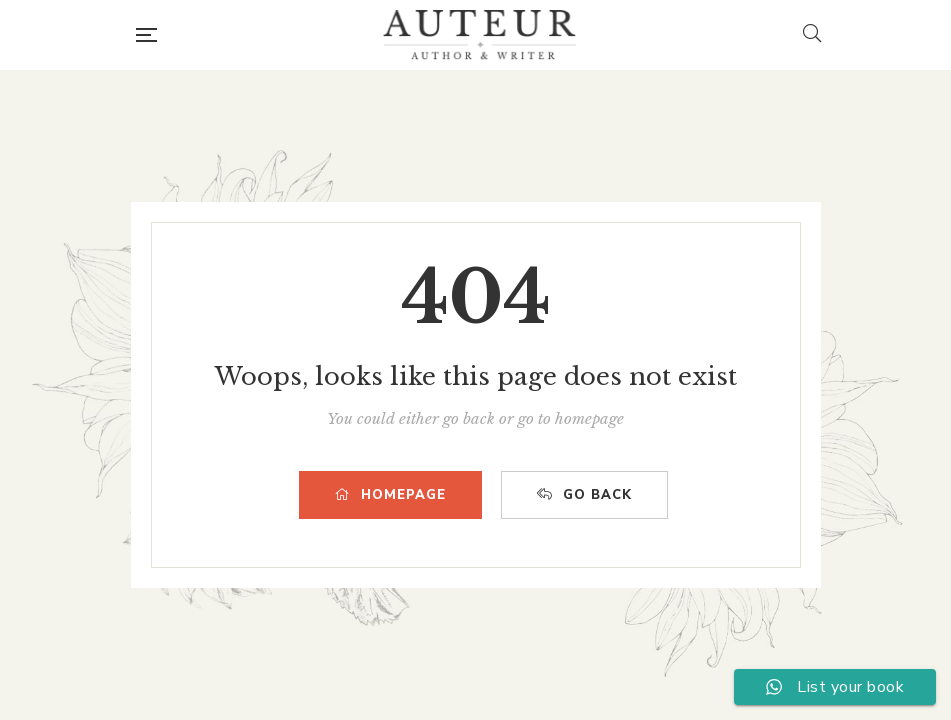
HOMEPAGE (390, 495)
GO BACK (584, 495)
